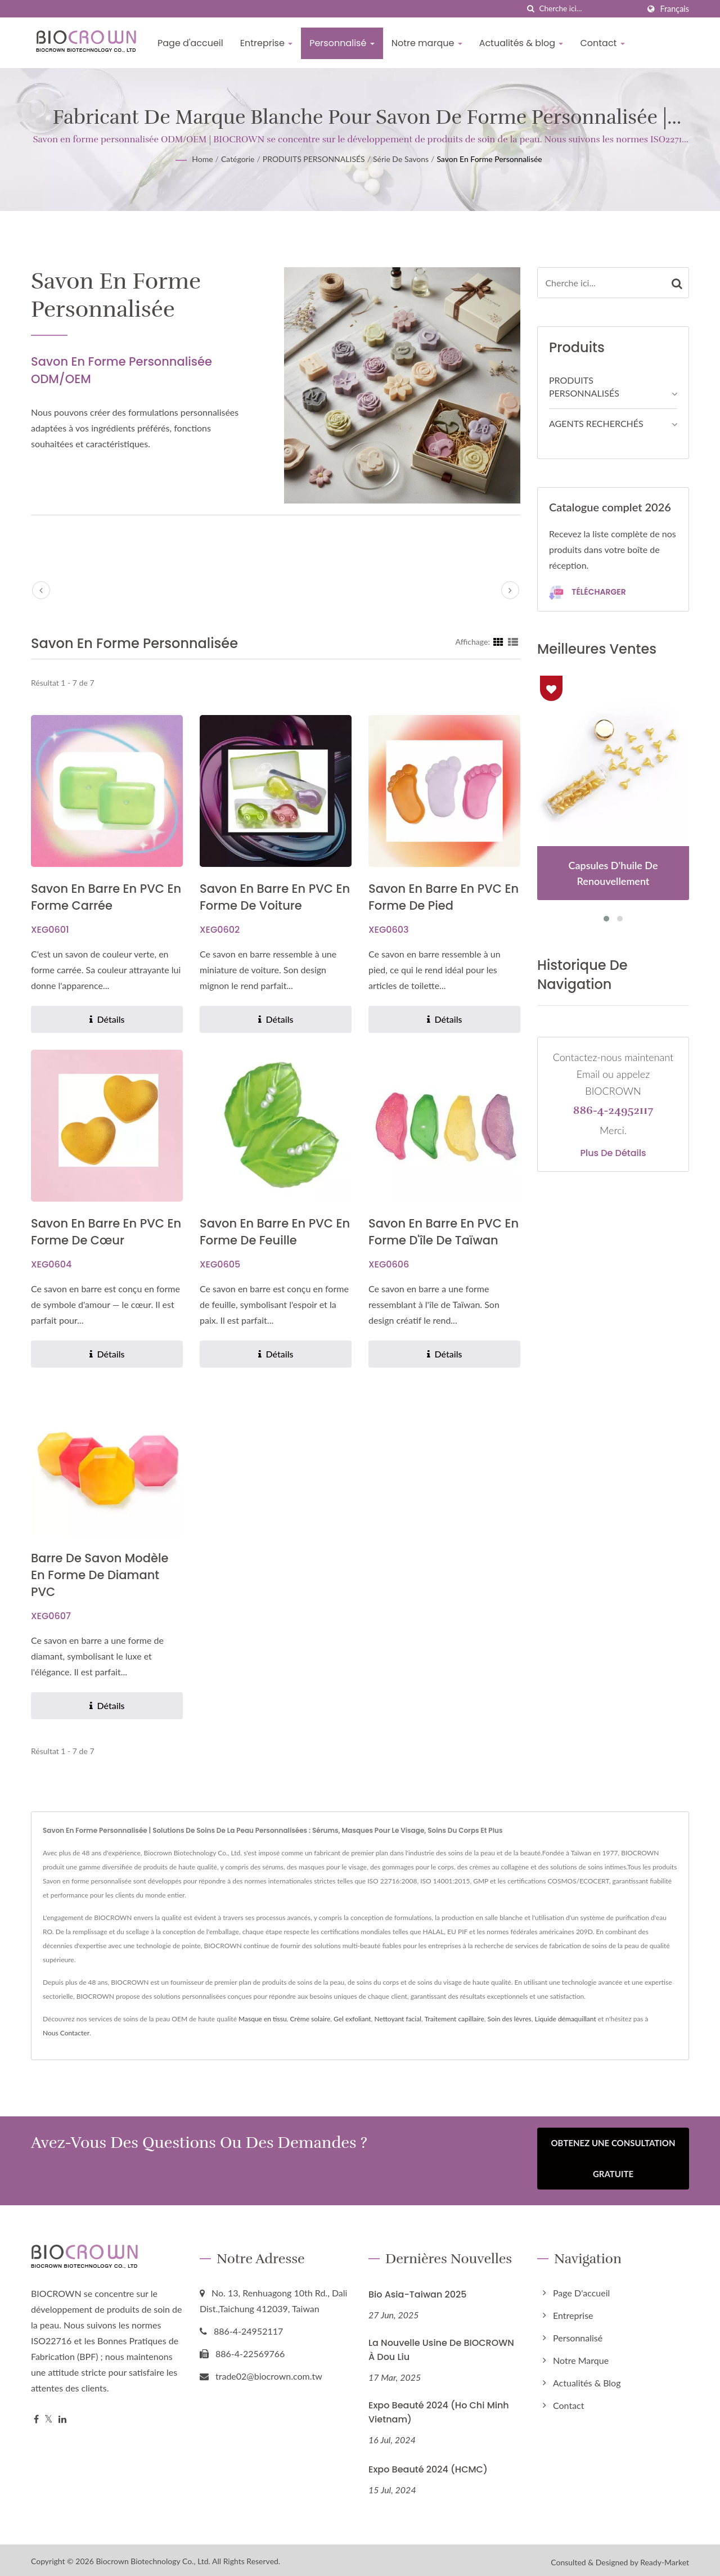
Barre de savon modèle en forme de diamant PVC (99, 1575)
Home (202, 159)
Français (674, 9)
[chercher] (530, 8)
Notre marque (427, 43)
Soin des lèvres (510, 2019)
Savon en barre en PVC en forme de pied (443, 897)
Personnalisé (341, 43)
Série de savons (401, 159)
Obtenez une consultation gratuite (613, 2158)
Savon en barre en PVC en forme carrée (106, 897)
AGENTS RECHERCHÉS (596, 423)
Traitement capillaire (454, 2019)
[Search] (589, 8)
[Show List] (513, 641)
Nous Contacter (66, 2033)
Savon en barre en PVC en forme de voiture (275, 897)
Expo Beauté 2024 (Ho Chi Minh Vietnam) (438, 2407)
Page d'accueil (190, 43)
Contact (602, 43)
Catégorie (238, 159)
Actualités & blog (521, 43)
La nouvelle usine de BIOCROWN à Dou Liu (441, 2345)
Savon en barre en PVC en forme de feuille (275, 1231)
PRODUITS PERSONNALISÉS (314, 159)
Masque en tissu (262, 2019)
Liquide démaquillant (565, 2019)
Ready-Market (664, 2558)
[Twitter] (48, 2414)
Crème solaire (310, 2019)
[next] (510, 590)
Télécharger (587, 593)
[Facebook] (36, 2414)
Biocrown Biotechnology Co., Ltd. (153, 2557)
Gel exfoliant (352, 2019)
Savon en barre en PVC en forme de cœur (106, 1231)
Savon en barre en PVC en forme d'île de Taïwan (443, 1231)
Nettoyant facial (397, 2019)
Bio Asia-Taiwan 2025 (417, 2289)
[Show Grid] (498, 641)
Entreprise (266, 43)
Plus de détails (613, 1153)
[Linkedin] (62, 2414)
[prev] (41, 590)
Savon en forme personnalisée (489, 159)
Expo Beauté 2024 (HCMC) (428, 2465)
